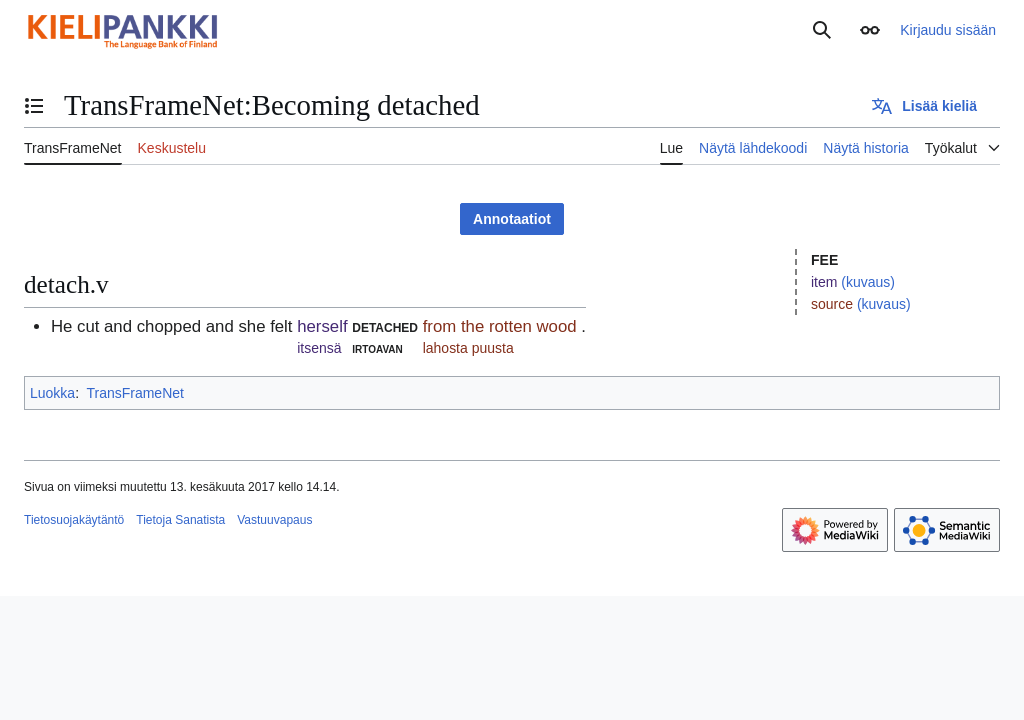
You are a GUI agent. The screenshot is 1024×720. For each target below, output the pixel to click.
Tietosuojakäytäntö (74, 520)
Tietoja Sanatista (180, 520)
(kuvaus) (868, 282)
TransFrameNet (135, 393)
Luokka (52, 393)
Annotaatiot (512, 219)
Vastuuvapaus (274, 520)
